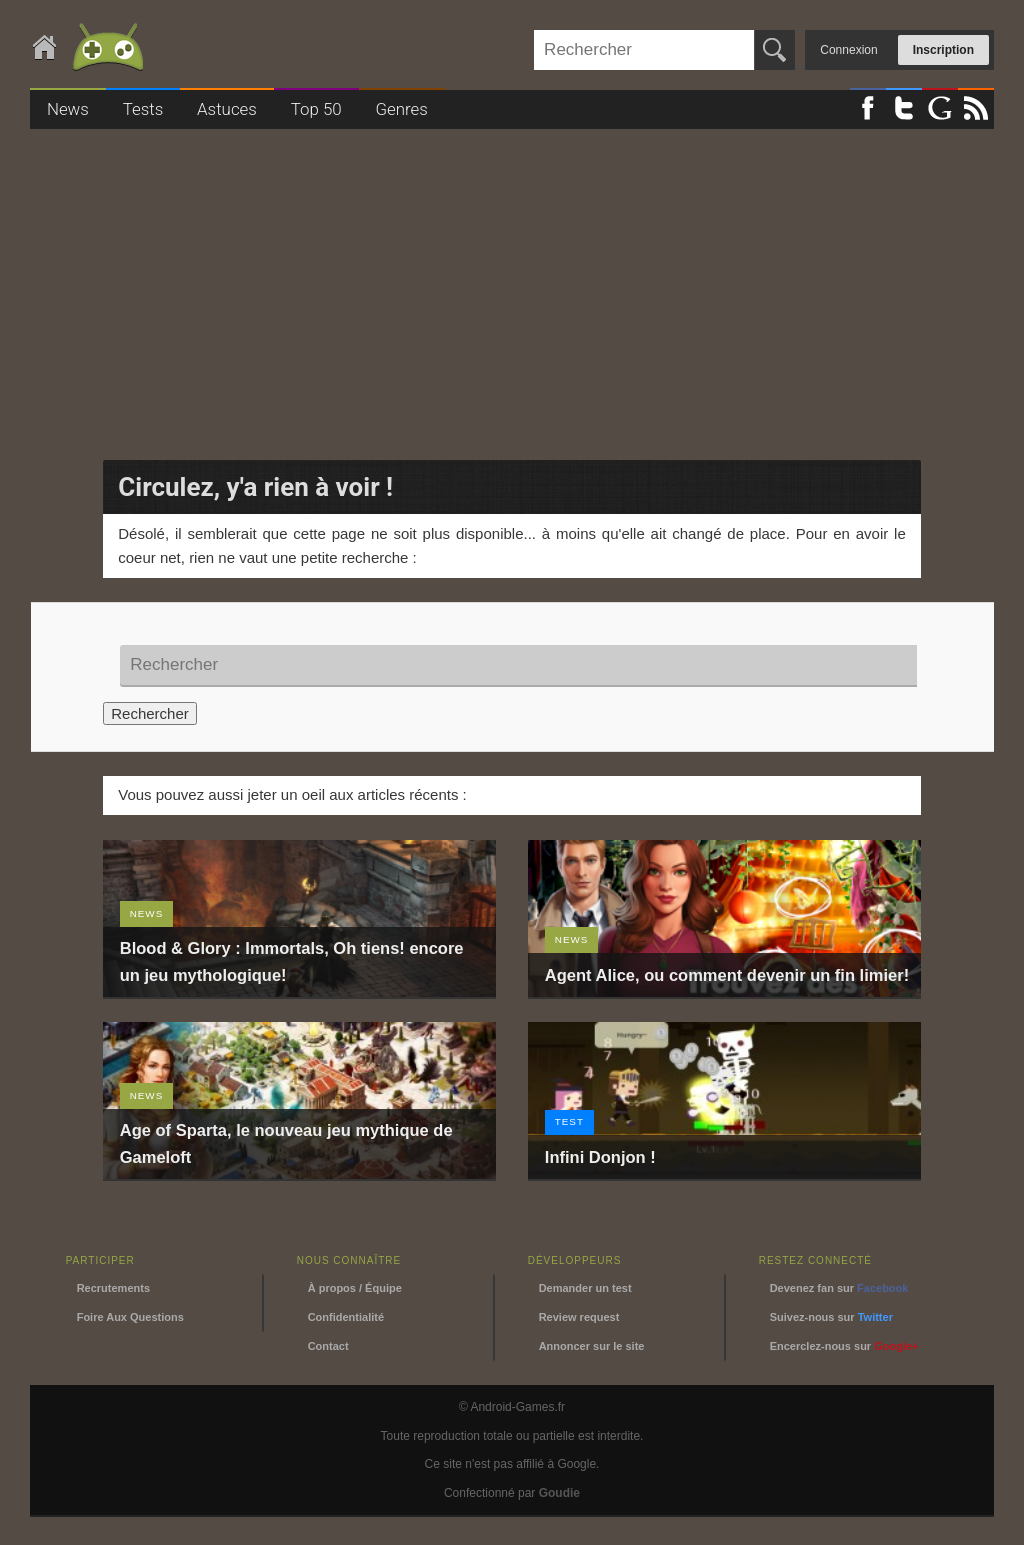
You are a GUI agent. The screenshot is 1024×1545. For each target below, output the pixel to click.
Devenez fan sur (839, 1288)
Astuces (227, 109)
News (68, 109)
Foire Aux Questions (130, 1317)
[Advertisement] (512, 288)
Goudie (559, 1493)
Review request (579, 1317)
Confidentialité (346, 1317)
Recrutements (113, 1288)
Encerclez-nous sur (844, 1346)
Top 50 (316, 109)
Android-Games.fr (90, 48)
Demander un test (585, 1288)
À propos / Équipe (355, 1288)
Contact (328, 1346)
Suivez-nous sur (831, 1317)
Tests (143, 109)
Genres (401, 109)
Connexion (848, 50)
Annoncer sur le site (592, 1346)
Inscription (943, 50)
